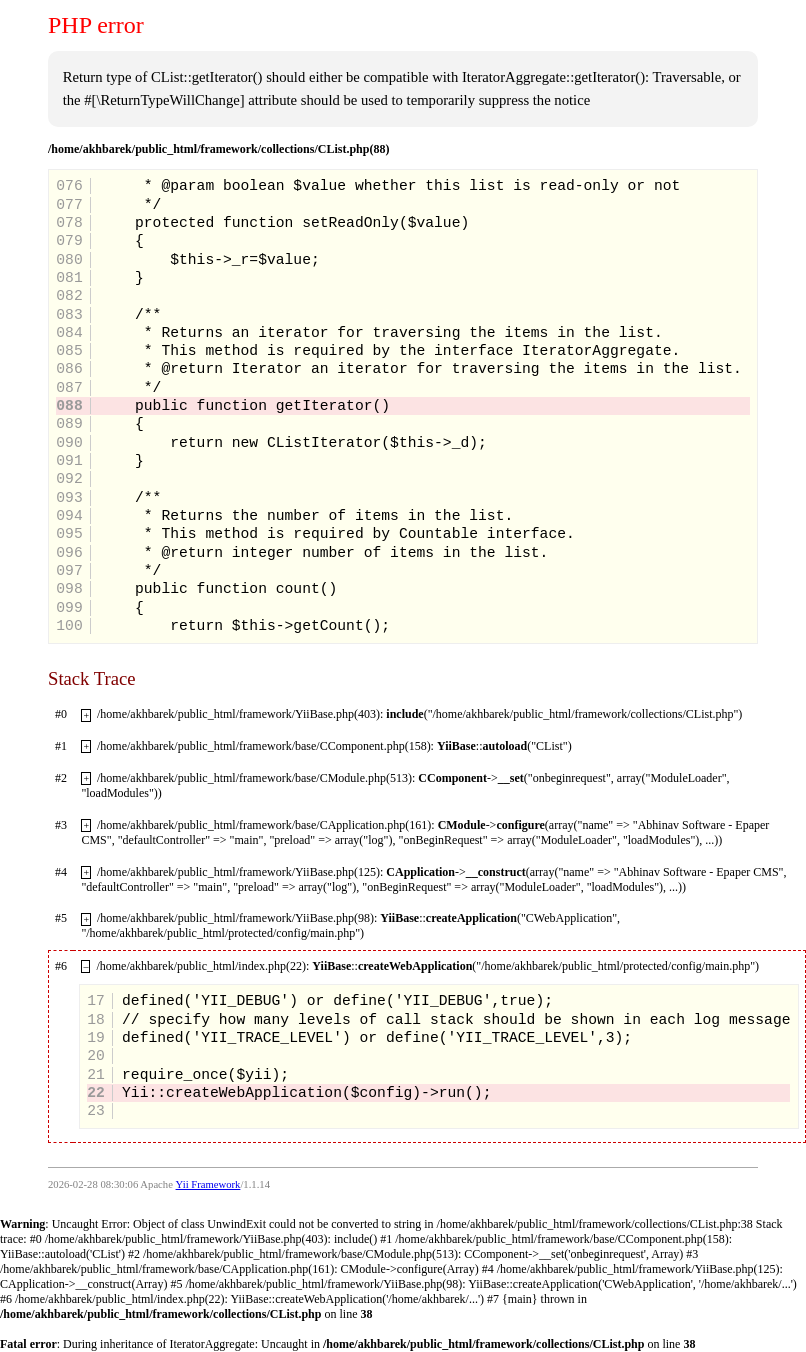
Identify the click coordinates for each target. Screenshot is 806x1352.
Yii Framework (208, 1184)
